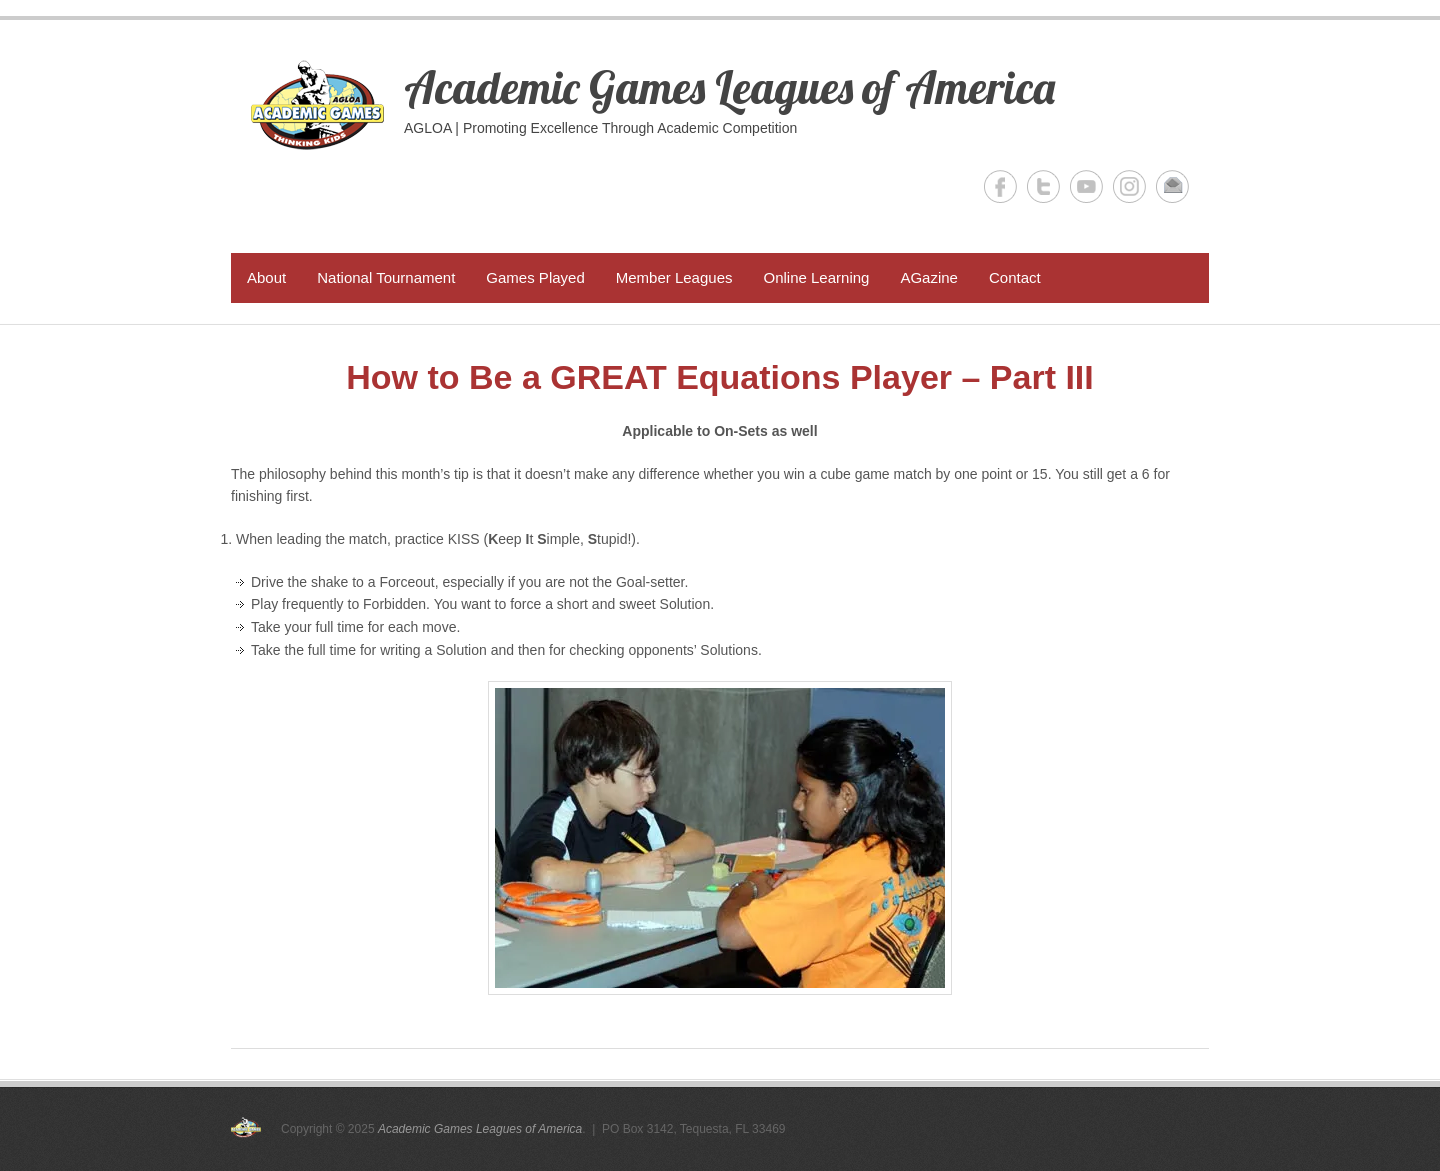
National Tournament (386, 277)
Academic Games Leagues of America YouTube (1086, 186)
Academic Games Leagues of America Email (1172, 186)
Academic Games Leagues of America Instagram (1129, 186)
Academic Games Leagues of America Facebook (1000, 186)
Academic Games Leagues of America (729, 87)
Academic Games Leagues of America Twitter (1043, 186)
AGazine (929, 277)
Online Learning (816, 277)
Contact (1015, 277)
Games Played (535, 277)
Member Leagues (674, 277)
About (266, 277)
